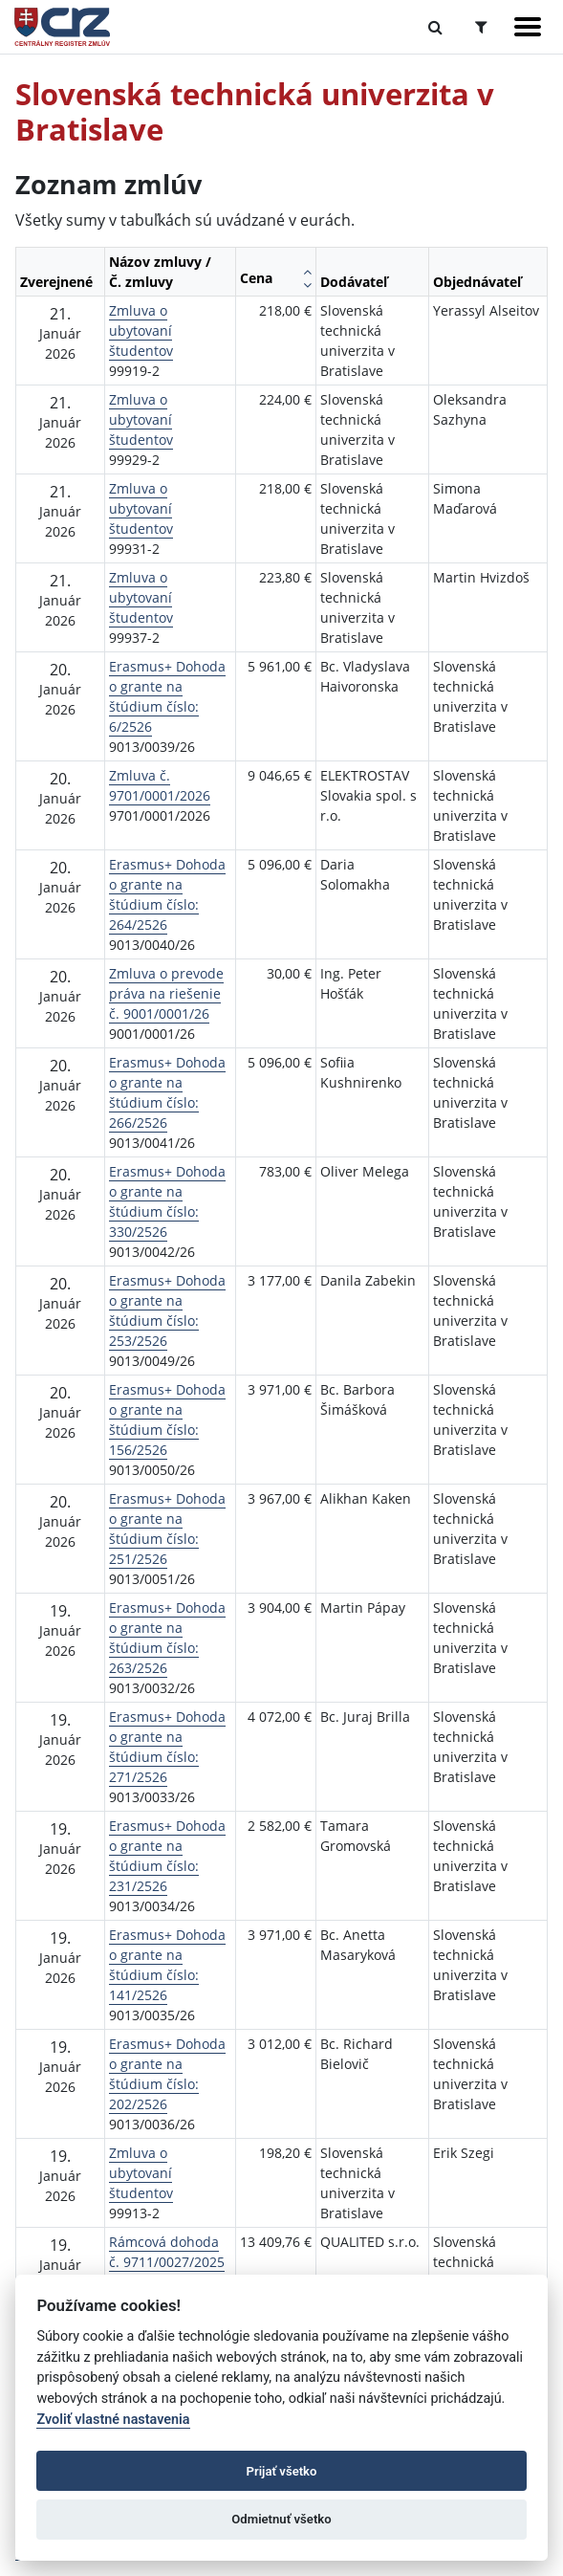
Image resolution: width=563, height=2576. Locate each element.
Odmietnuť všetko (281, 2519)
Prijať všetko (282, 2471)
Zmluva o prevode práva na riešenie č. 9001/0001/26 (166, 993)
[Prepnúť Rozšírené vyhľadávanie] (481, 27)
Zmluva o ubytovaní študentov (141, 330)
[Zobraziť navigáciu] (528, 27)
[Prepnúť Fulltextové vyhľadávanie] (435, 27)
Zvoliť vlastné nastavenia (112, 2419)
